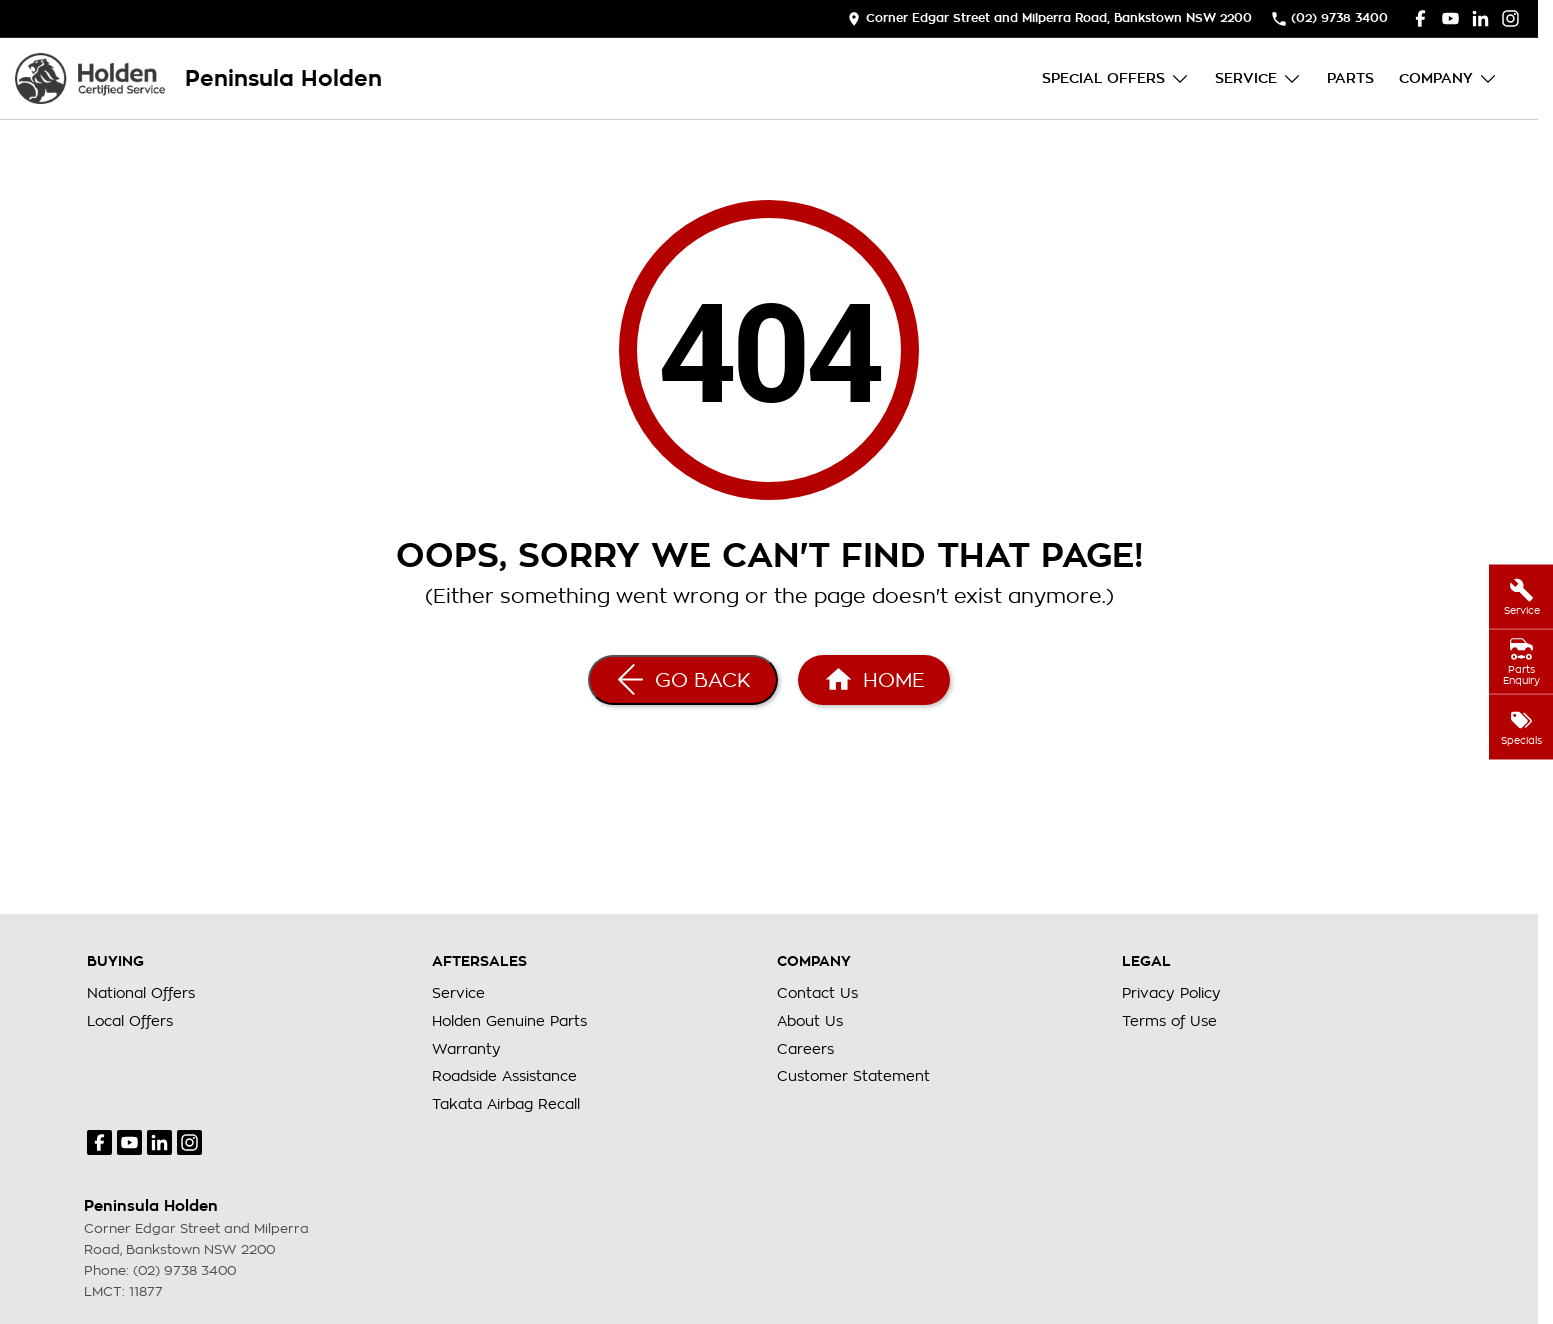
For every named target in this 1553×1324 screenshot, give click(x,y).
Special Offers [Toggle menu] (1116, 78)
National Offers (141, 993)
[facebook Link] (1420, 18)
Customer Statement (853, 1076)
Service (458, 993)
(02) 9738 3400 (184, 1270)
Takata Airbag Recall (506, 1104)
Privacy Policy (1171, 993)
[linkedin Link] (1480, 18)
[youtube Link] (1450, 18)
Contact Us (817, 993)
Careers (805, 1049)
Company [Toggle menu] (1448, 78)
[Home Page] (90, 78)
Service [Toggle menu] (1258, 78)
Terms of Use (1169, 1021)
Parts (1350, 78)
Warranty (466, 1049)
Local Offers (130, 1021)
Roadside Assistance (504, 1076)
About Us (810, 1021)
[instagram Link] (1510, 18)
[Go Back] (683, 680)
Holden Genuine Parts (509, 1021)
